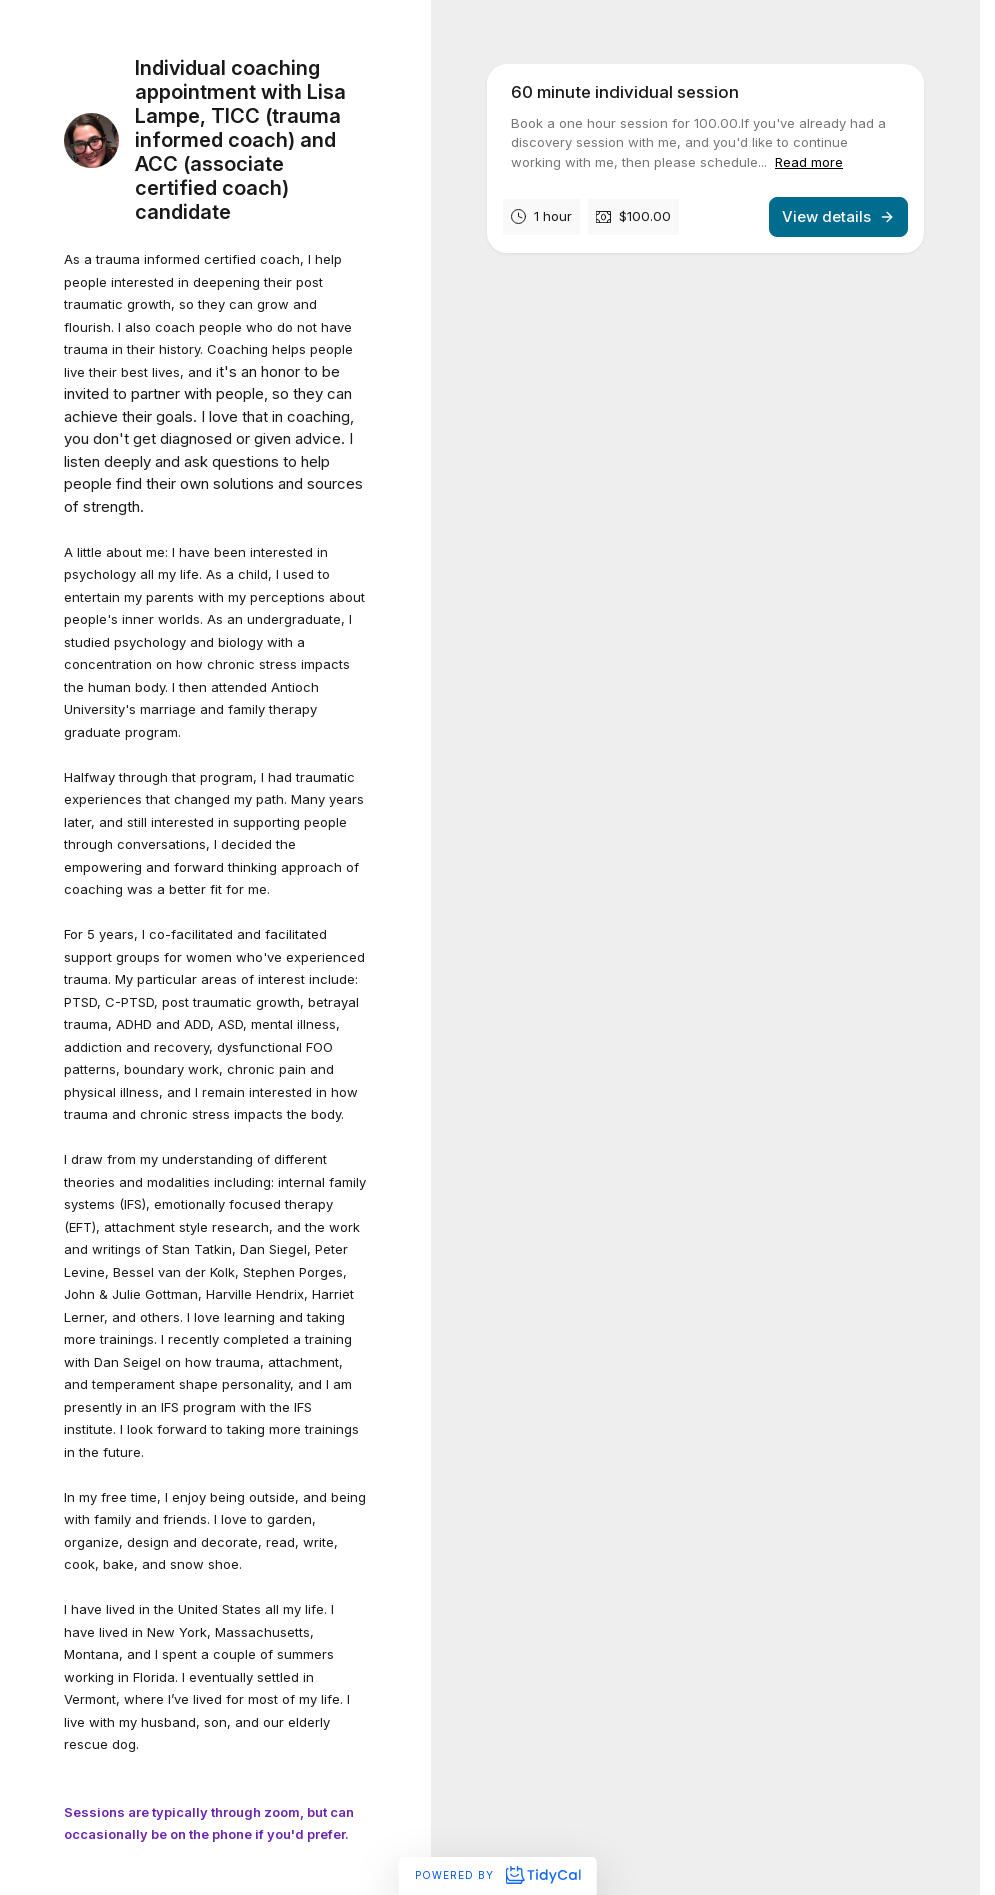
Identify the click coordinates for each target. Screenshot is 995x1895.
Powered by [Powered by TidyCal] (497, 1875)
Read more (809, 162)
